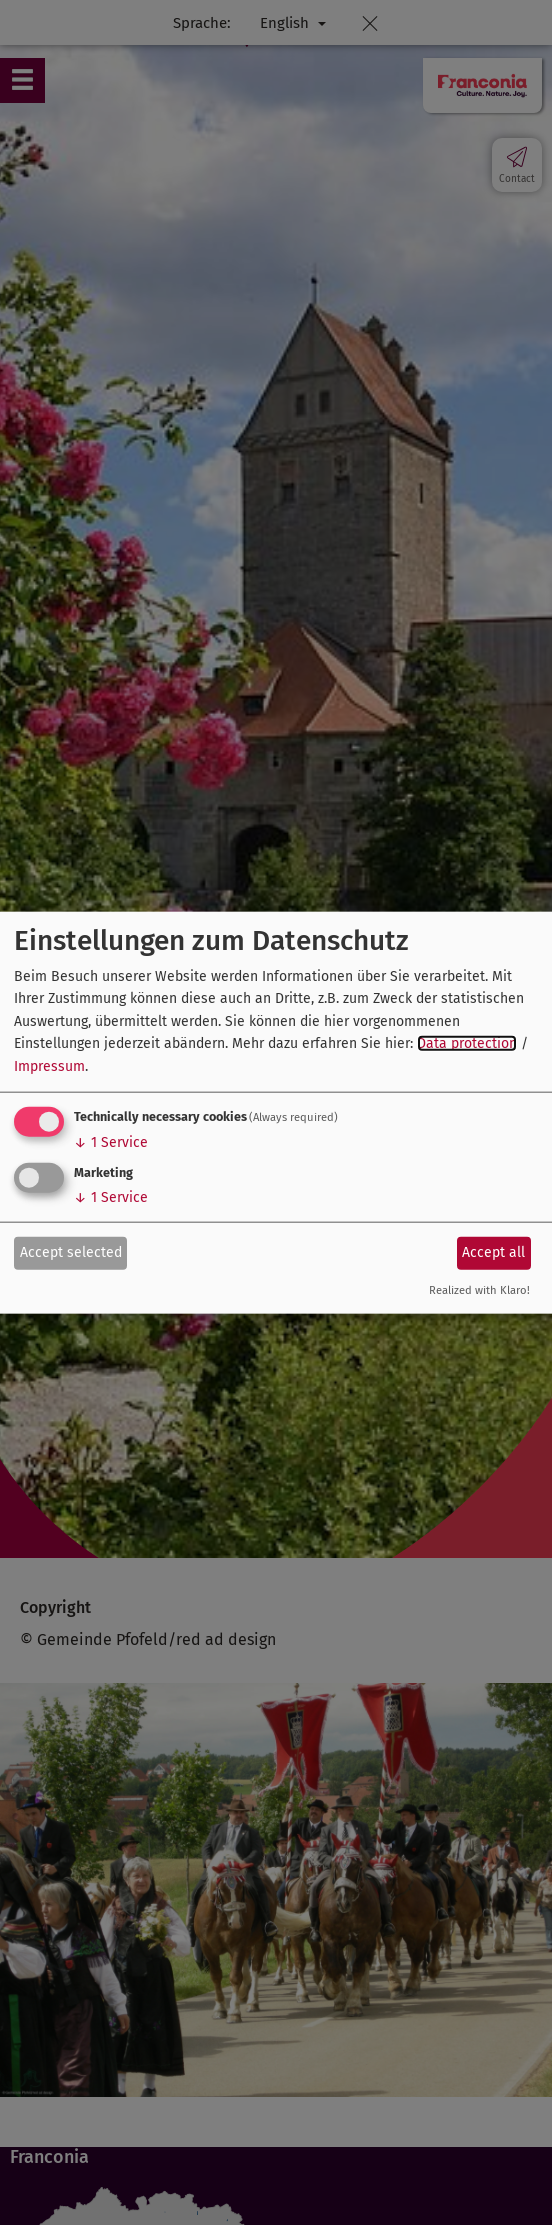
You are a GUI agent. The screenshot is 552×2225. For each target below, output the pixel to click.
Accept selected (71, 1252)
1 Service (111, 1142)
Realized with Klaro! (479, 1290)
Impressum (49, 1065)
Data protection (467, 1043)
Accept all (493, 1252)
